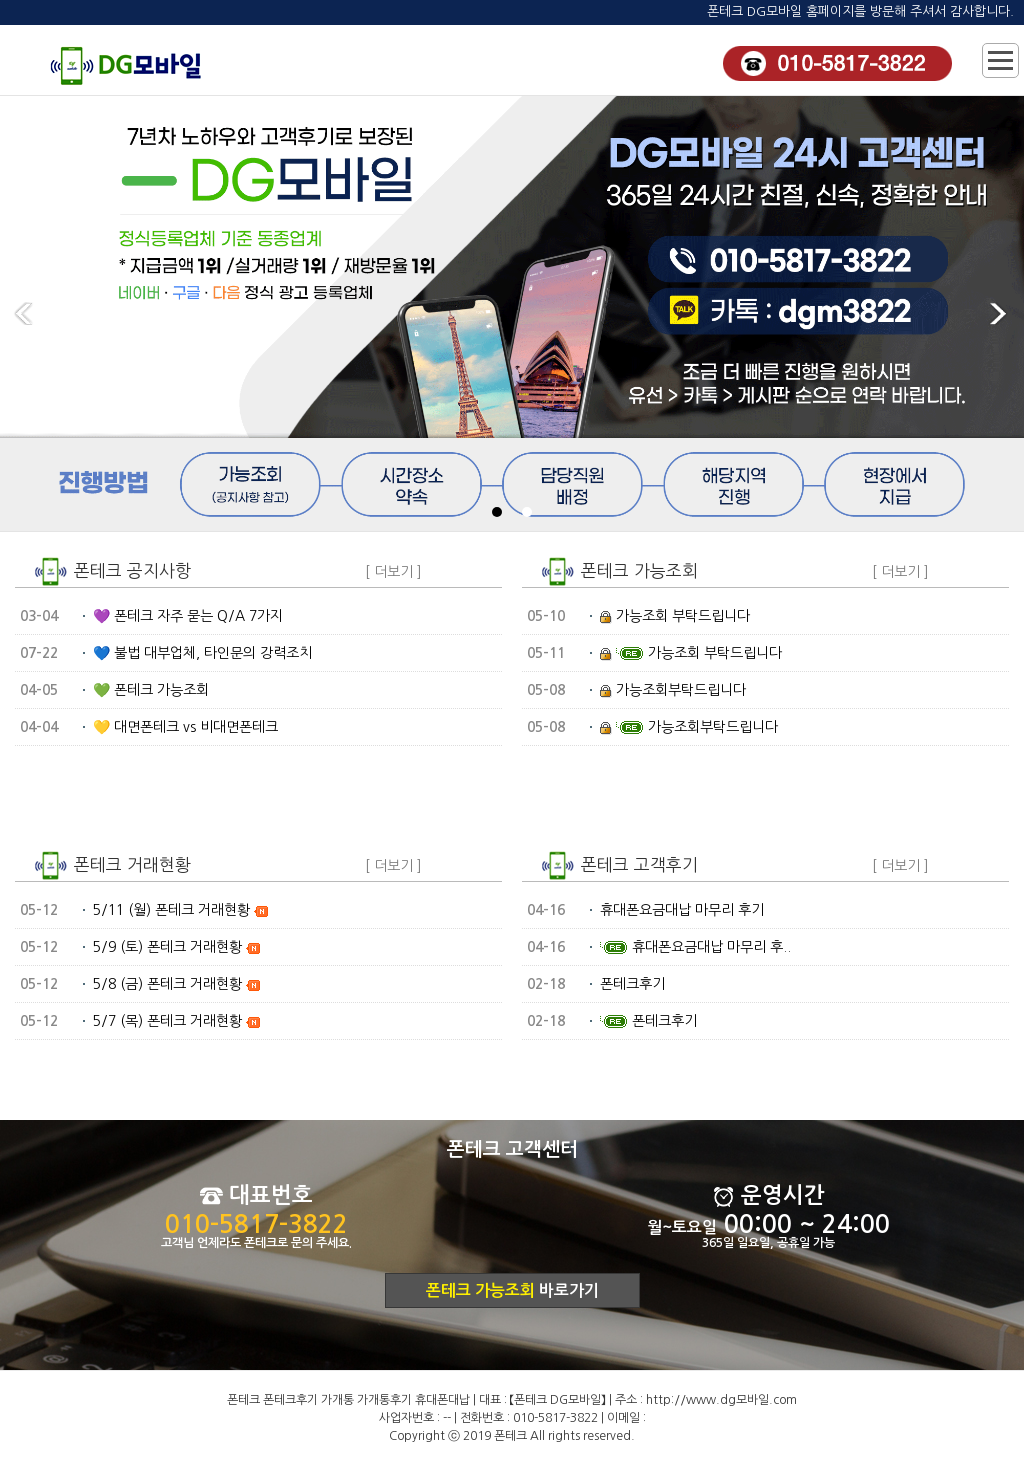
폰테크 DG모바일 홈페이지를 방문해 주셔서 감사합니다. (860, 11)
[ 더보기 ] (393, 572)
